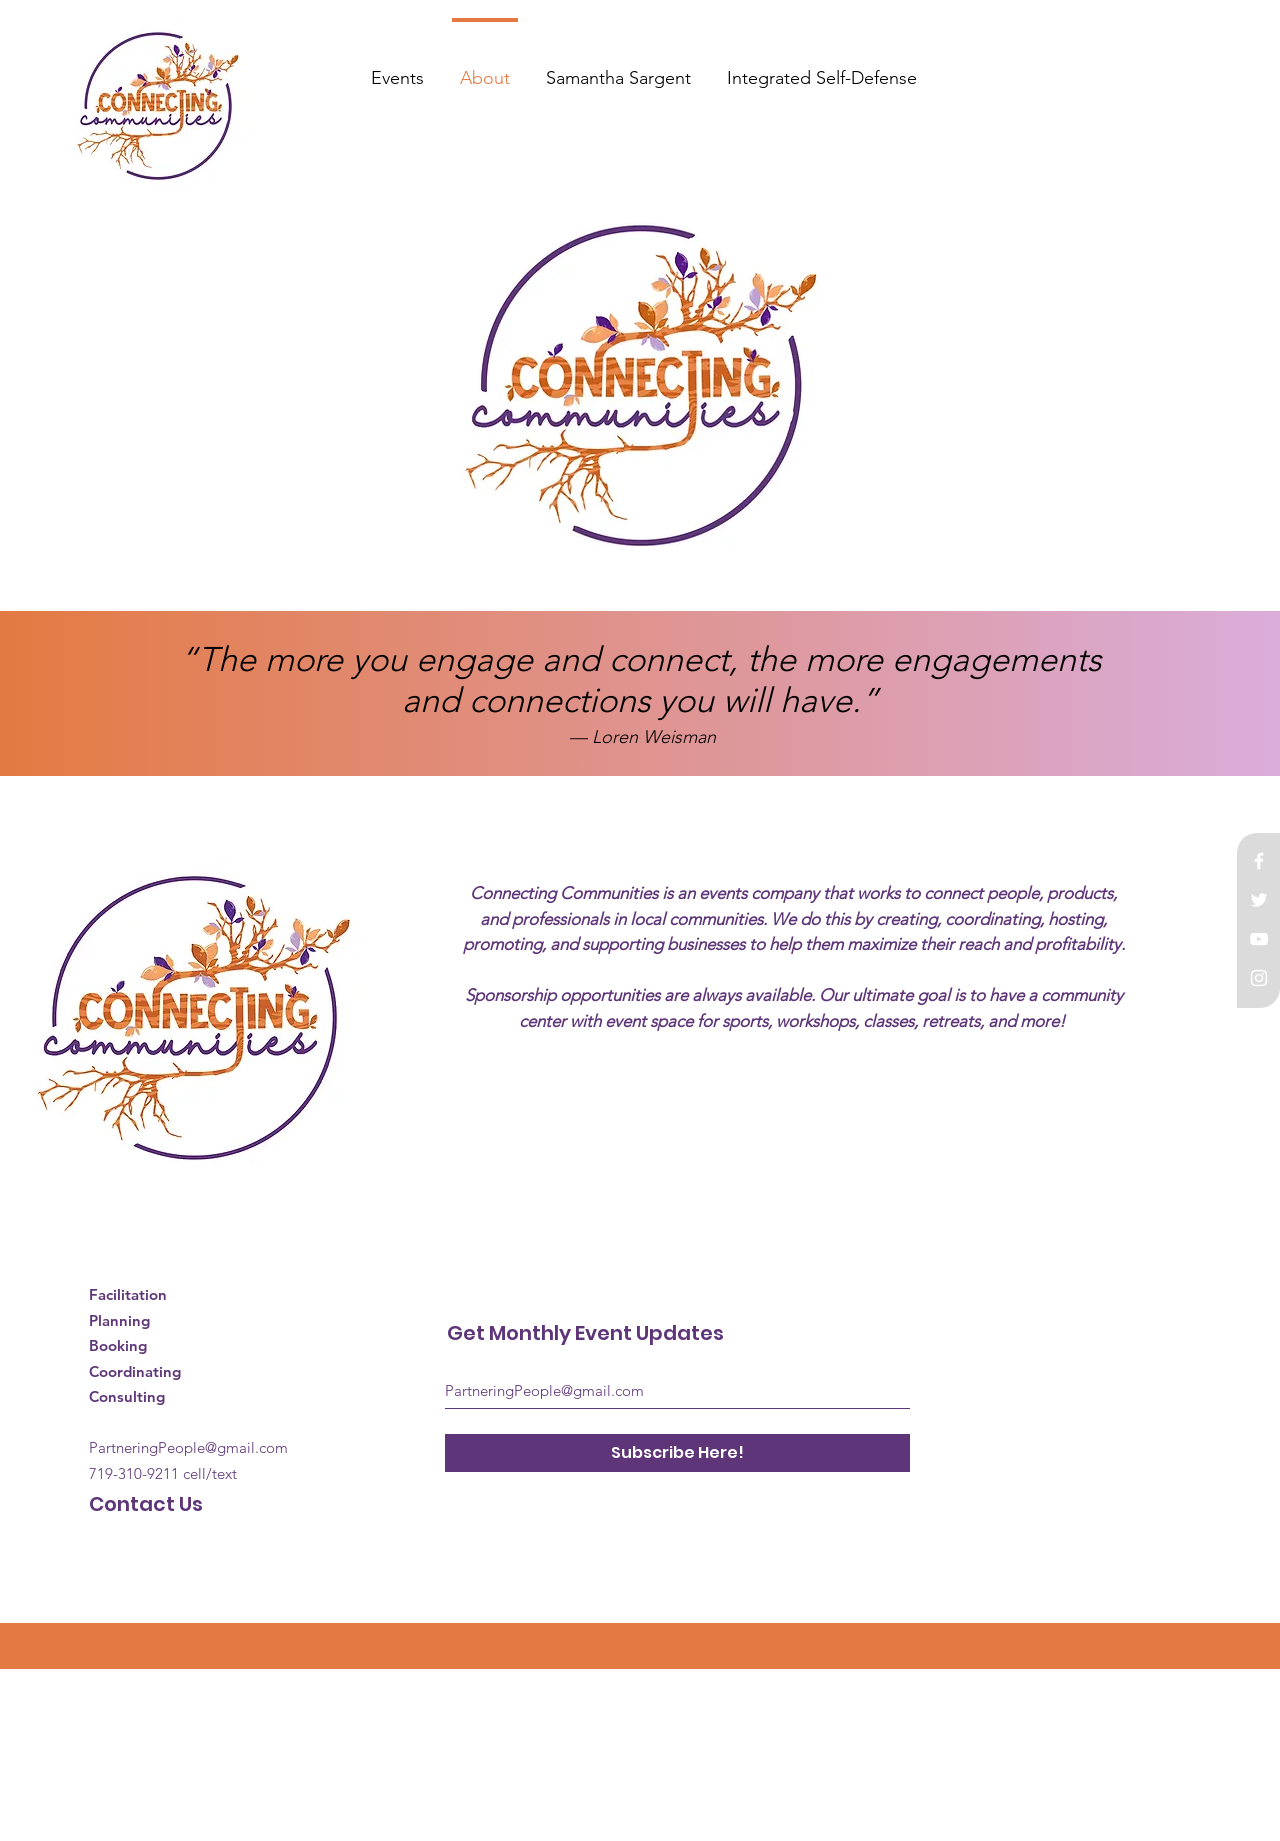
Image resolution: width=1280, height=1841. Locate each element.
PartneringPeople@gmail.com (188, 1447)
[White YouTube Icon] (1259, 939)
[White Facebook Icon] (1259, 861)
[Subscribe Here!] (677, 1453)
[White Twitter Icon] (1259, 900)
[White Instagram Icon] (1259, 978)
